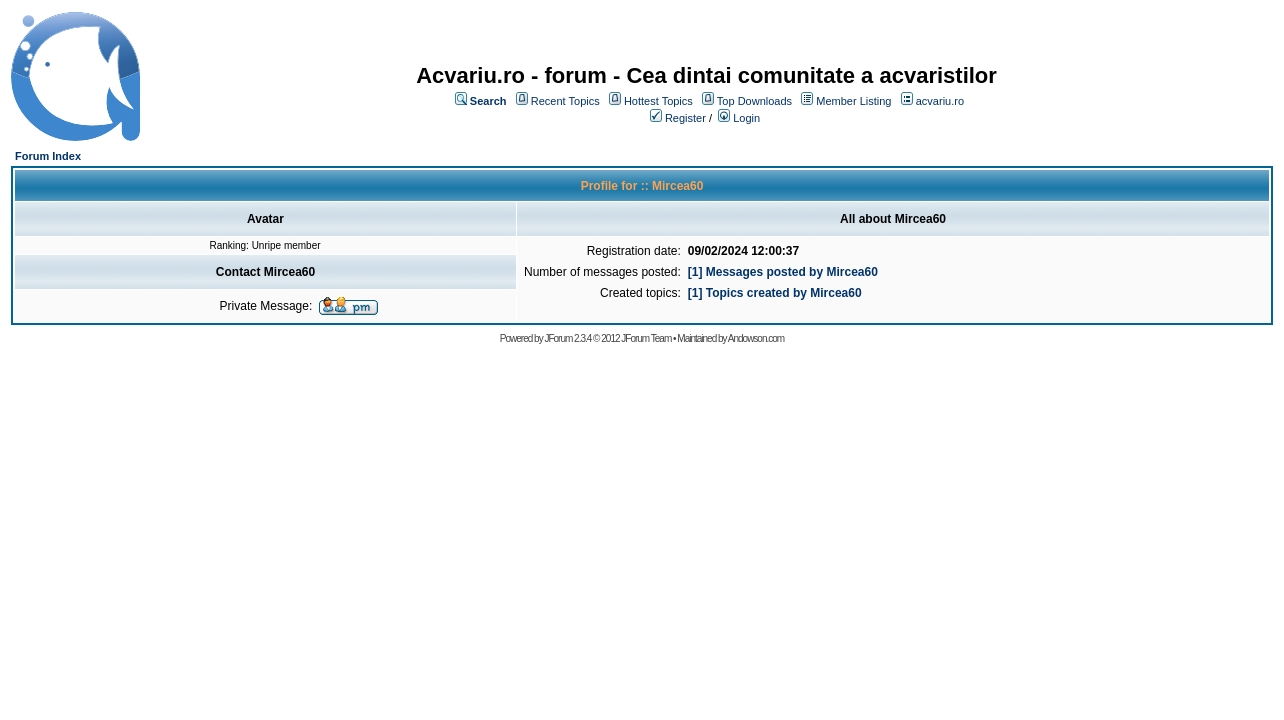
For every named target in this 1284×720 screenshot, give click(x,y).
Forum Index (48, 156)
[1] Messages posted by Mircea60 (783, 272)
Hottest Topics (658, 101)
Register (685, 118)
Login (746, 118)
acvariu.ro (940, 101)
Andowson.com (756, 338)
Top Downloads (754, 101)
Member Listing (853, 101)
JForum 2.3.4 (567, 338)
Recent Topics (565, 101)
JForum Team (646, 338)
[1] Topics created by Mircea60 (775, 293)
